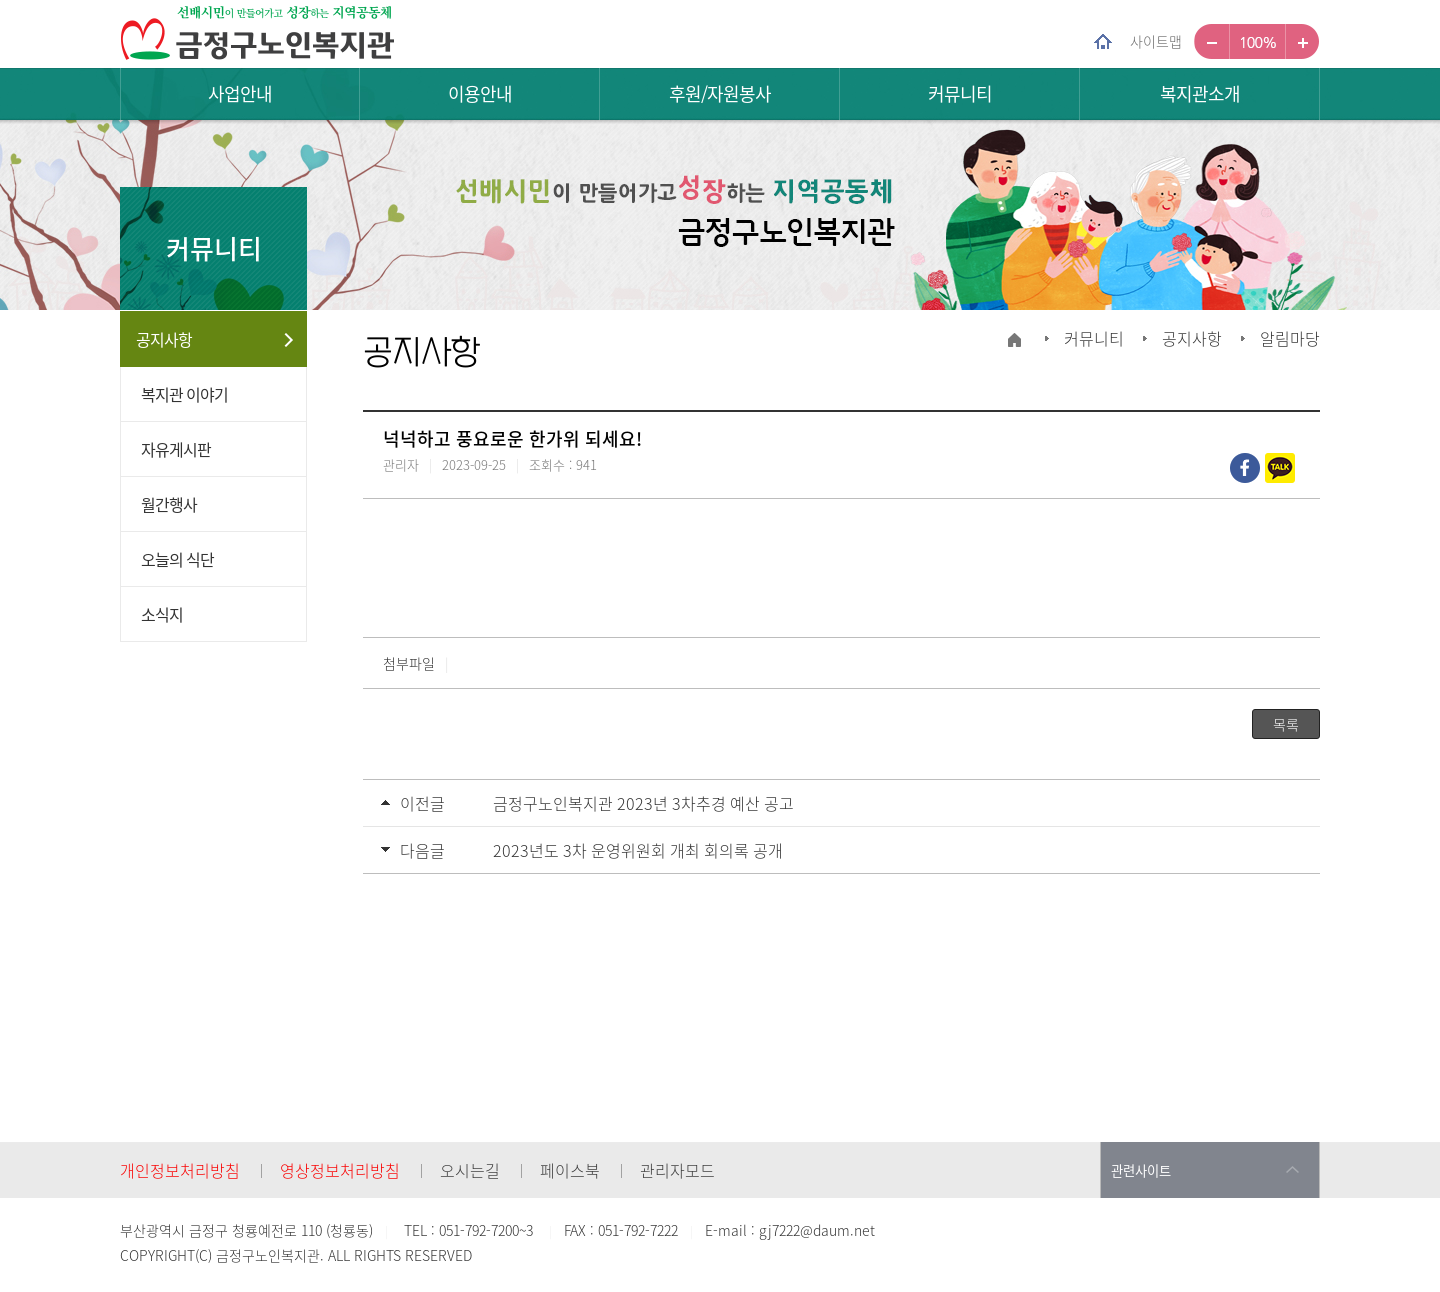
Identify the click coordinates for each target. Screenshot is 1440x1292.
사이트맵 (1156, 41)
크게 (1302, 42)
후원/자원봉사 (720, 93)
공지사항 (164, 339)
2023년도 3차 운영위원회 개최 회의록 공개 (638, 850)
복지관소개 (1200, 93)
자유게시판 (176, 449)
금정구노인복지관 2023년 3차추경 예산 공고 (643, 803)
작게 (1212, 42)
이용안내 (480, 93)
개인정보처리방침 (180, 1170)
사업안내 (240, 93)
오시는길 (470, 1170)
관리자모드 (677, 1170)
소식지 (162, 614)
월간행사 (169, 504)
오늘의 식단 (177, 559)
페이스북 (570, 1170)
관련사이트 (1141, 1170)
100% (1257, 42)
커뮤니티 (960, 93)
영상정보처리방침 (340, 1170)
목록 (1286, 724)
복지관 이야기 (184, 394)
